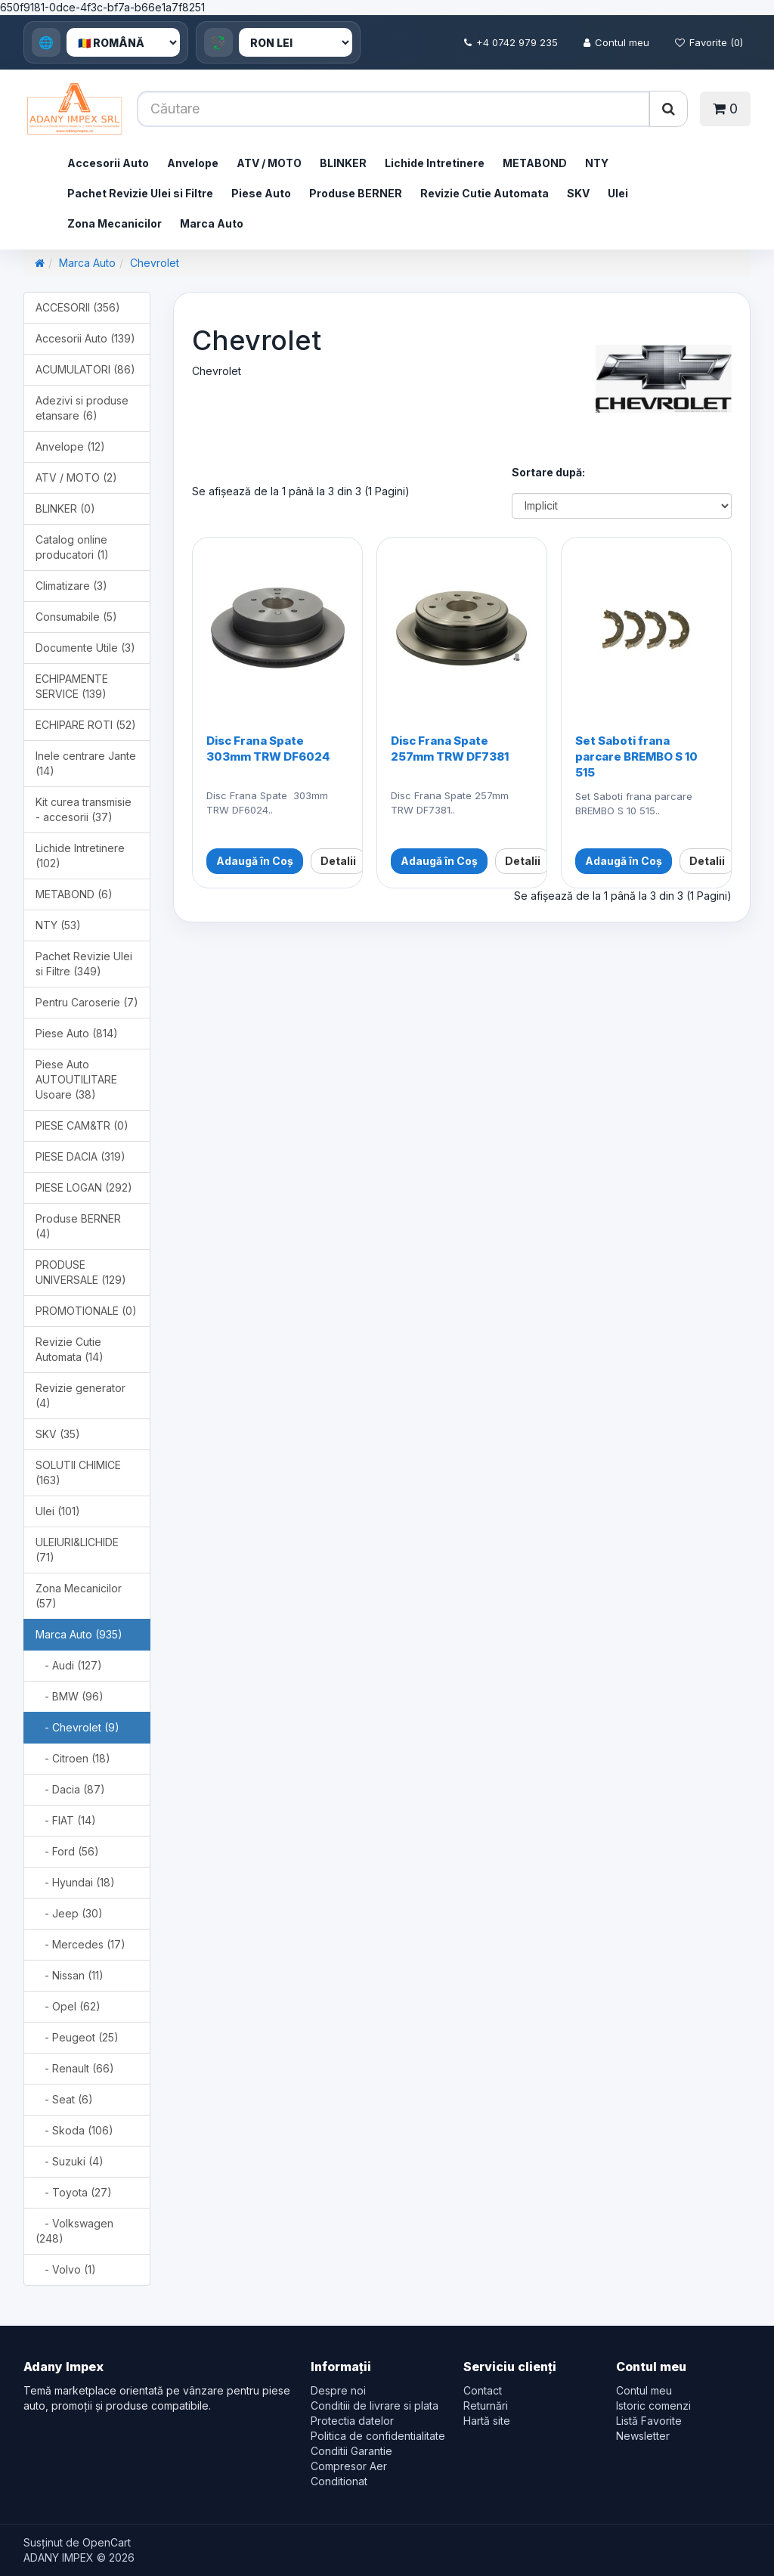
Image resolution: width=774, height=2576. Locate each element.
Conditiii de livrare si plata (374, 2405)
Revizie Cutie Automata (484, 193)
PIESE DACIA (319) (80, 1156)
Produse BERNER (355, 193)
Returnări (485, 2405)
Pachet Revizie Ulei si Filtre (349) (84, 964)
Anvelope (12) (70, 446)
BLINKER (343, 163)
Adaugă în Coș (254, 860)
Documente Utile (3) (85, 647)
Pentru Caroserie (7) (87, 1002)
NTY (596, 163)
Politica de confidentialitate (378, 2435)
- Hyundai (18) (75, 1882)
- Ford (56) (67, 1851)
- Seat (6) (64, 2099)
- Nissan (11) (70, 1975)
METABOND (535, 163)
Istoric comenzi (653, 2405)
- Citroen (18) (73, 1758)
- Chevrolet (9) (77, 1727)
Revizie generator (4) (80, 1395)
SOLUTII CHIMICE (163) (78, 1472)
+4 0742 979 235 (511, 42)
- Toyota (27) (74, 2192)
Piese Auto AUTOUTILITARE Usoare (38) (76, 1079)
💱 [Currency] (218, 42)
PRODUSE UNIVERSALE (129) (81, 1272)
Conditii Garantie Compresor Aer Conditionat (351, 2466)
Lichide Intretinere (435, 163)
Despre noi (338, 2390)
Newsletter (643, 2435)
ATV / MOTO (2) (76, 477)
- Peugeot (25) (77, 2037)
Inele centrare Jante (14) (86, 763)
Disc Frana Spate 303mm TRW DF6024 (268, 748)
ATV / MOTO (269, 163)
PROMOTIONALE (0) (86, 1310)
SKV (578, 193)
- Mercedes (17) (80, 1944)
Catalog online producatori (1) (72, 547)
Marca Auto (211, 223)
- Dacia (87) (70, 1789)
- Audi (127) (69, 1665)
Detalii (338, 860)
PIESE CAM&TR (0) (82, 1125)
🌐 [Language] (46, 42)
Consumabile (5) (76, 616)
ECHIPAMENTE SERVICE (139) (72, 686)
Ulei (618, 193)
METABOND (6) (74, 894)
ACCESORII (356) (78, 307)
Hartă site (486, 2420)
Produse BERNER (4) (78, 1226)
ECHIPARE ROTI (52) (86, 724)
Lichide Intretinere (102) (80, 856)
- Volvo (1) (66, 2269)
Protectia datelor (352, 2420)
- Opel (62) (68, 2006)
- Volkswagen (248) (74, 2231)
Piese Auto (261, 193)
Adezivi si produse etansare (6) (82, 408)
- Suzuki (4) (70, 2161)
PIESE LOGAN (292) (84, 1187)
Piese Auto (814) (77, 1033)
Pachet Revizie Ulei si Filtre (140, 193)
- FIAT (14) (66, 1820)
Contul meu (616, 42)
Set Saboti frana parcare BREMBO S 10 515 (636, 756)
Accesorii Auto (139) (85, 338)
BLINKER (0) (65, 508)
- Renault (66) (75, 2068)
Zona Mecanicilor (114, 223)
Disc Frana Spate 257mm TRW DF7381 (450, 748)
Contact (482, 2390)
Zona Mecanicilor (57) (79, 1596)
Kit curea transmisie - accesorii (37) (84, 809)
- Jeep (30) (69, 1913)
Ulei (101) (58, 1511)
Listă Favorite (649, 2420)
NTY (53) (58, 925)
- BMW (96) (70, 1696)
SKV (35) (58, 1433)
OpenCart (106, 2542)
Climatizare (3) (71, 585)
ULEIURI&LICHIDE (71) (77, 1550)
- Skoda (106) (74, 2130)
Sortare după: (548, 472)
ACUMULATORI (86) (85, 369)
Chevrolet (154, 262)
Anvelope (192, 163)
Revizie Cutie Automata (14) (70, 1349)
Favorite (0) (709, 42)
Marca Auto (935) (79, 1634)
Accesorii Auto (108, 163)
